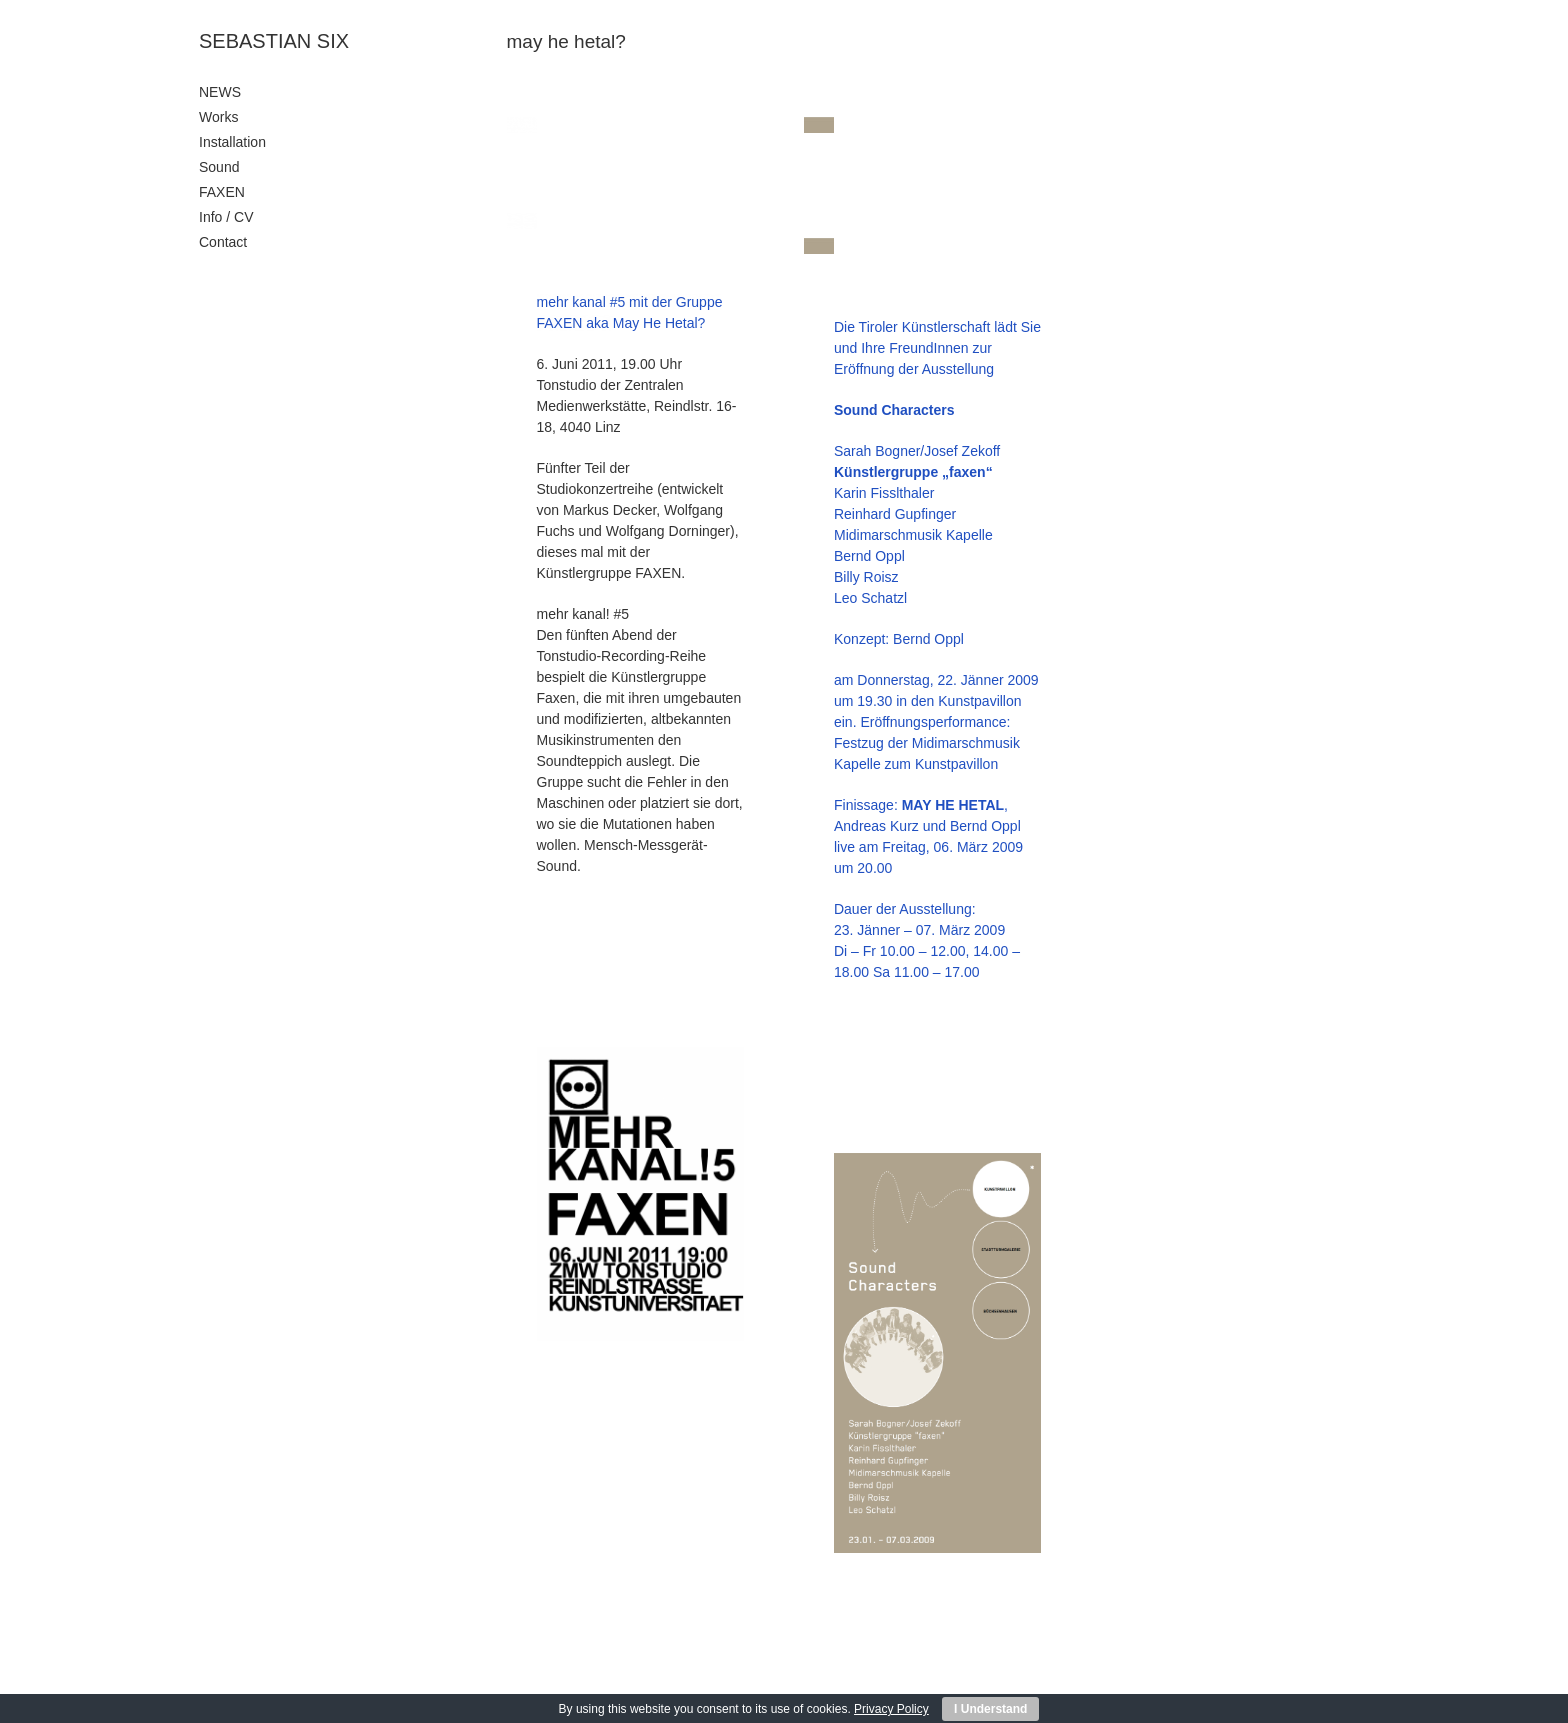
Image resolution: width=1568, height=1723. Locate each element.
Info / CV (226, 217)
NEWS (220, 92)
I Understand (990, 1709)
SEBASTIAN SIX (274, 41)
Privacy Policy (891, 1709)
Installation (232, 142)
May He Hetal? (659, 323)
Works (218, 117)
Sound (219, 167)
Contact (223, 242)
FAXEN (222, 192)
